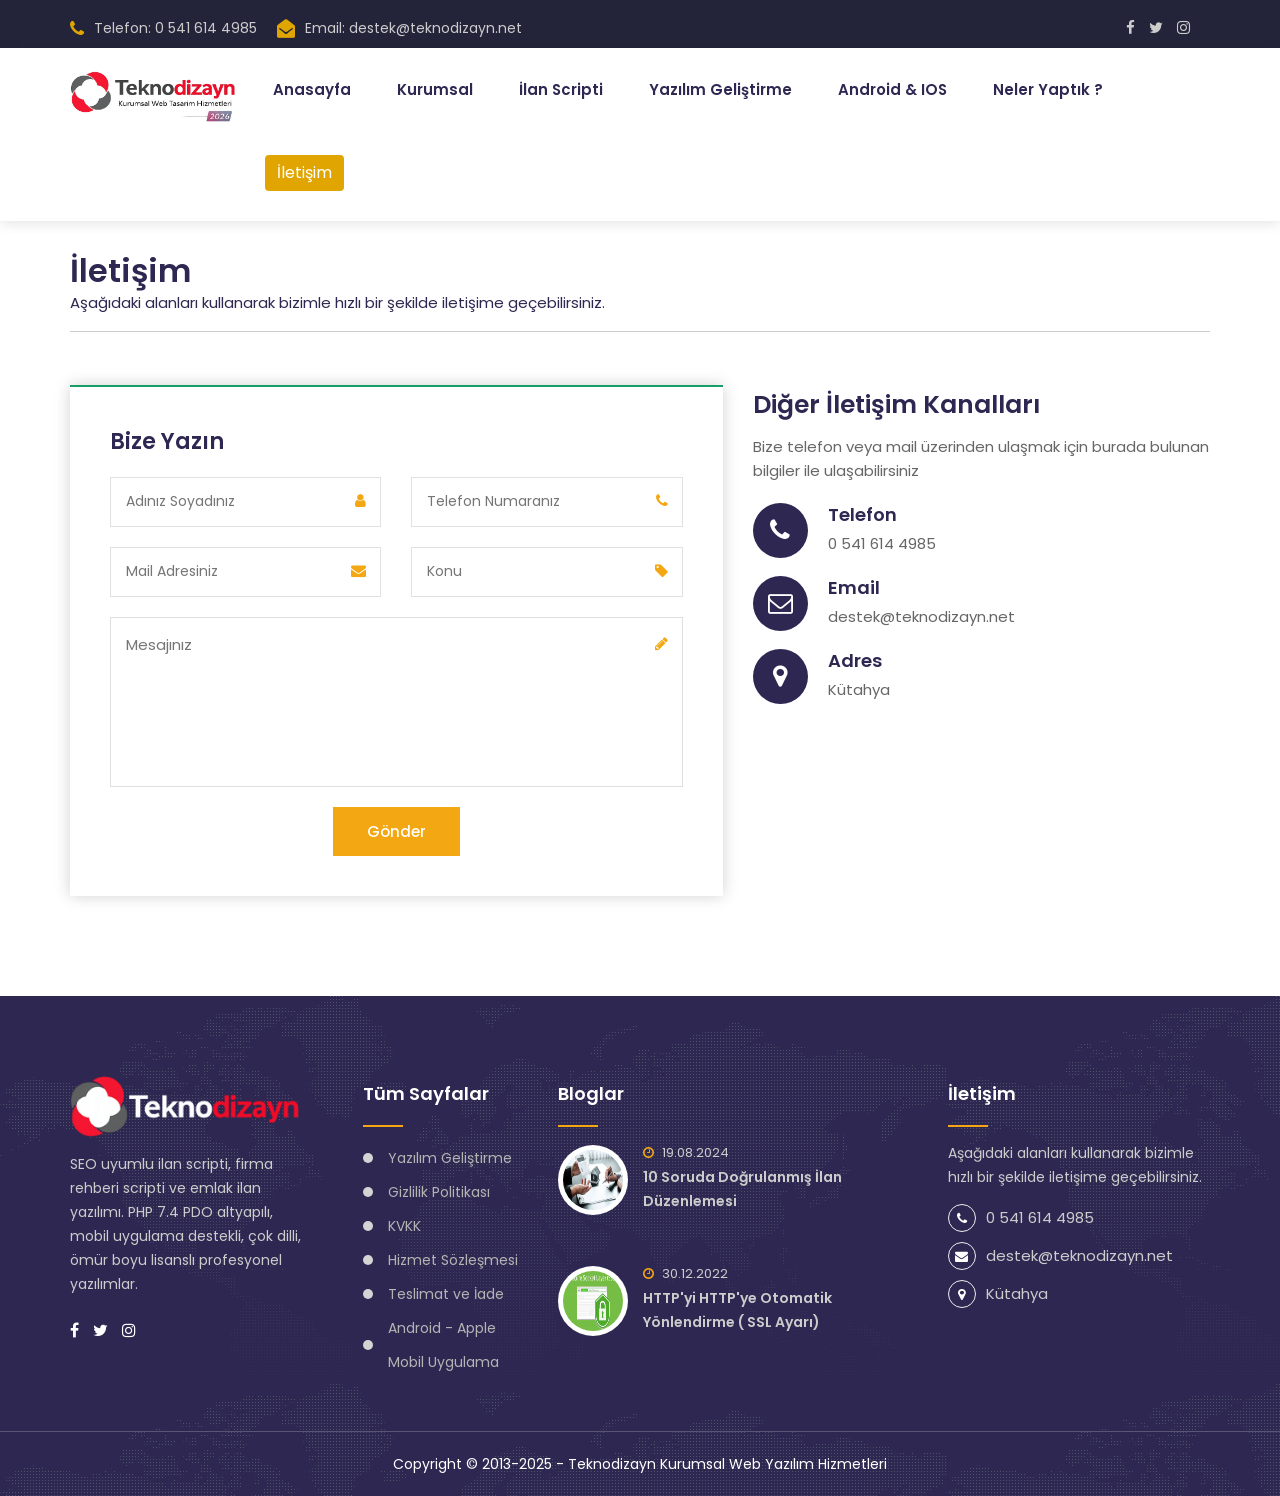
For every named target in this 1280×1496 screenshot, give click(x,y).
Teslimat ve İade (446, 1294)
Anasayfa (312, 89)
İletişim (304, 172)
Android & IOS (894, 89)
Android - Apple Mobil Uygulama (443, 1345)
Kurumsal (435, 89)
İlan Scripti (561, 89)
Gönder (396, 831)
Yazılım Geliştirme (721, 89)
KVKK (404, 1226)
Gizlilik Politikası (439, 1192)
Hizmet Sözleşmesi (453, 1260)
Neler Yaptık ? (1050, 89)
